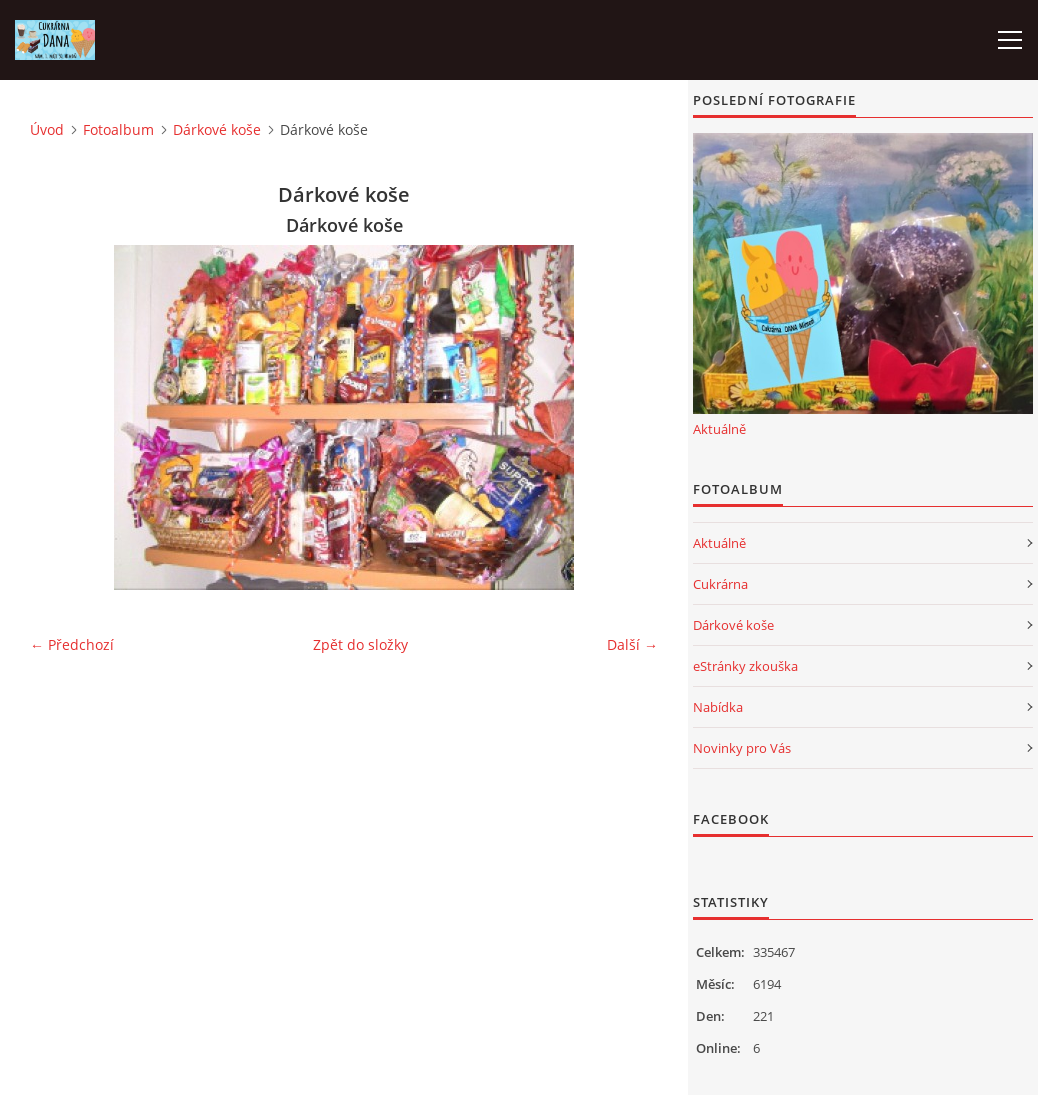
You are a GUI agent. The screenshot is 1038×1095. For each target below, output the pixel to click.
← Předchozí (72, 644)
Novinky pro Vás (742, 748)
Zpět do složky (360, 644)
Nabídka (718, 707)
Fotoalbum (118, 129)
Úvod (47, 129)
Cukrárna (720, 584)
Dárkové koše (217, 129)
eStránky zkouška (745, 666)
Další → (632, 644)
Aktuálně (719, 429)
